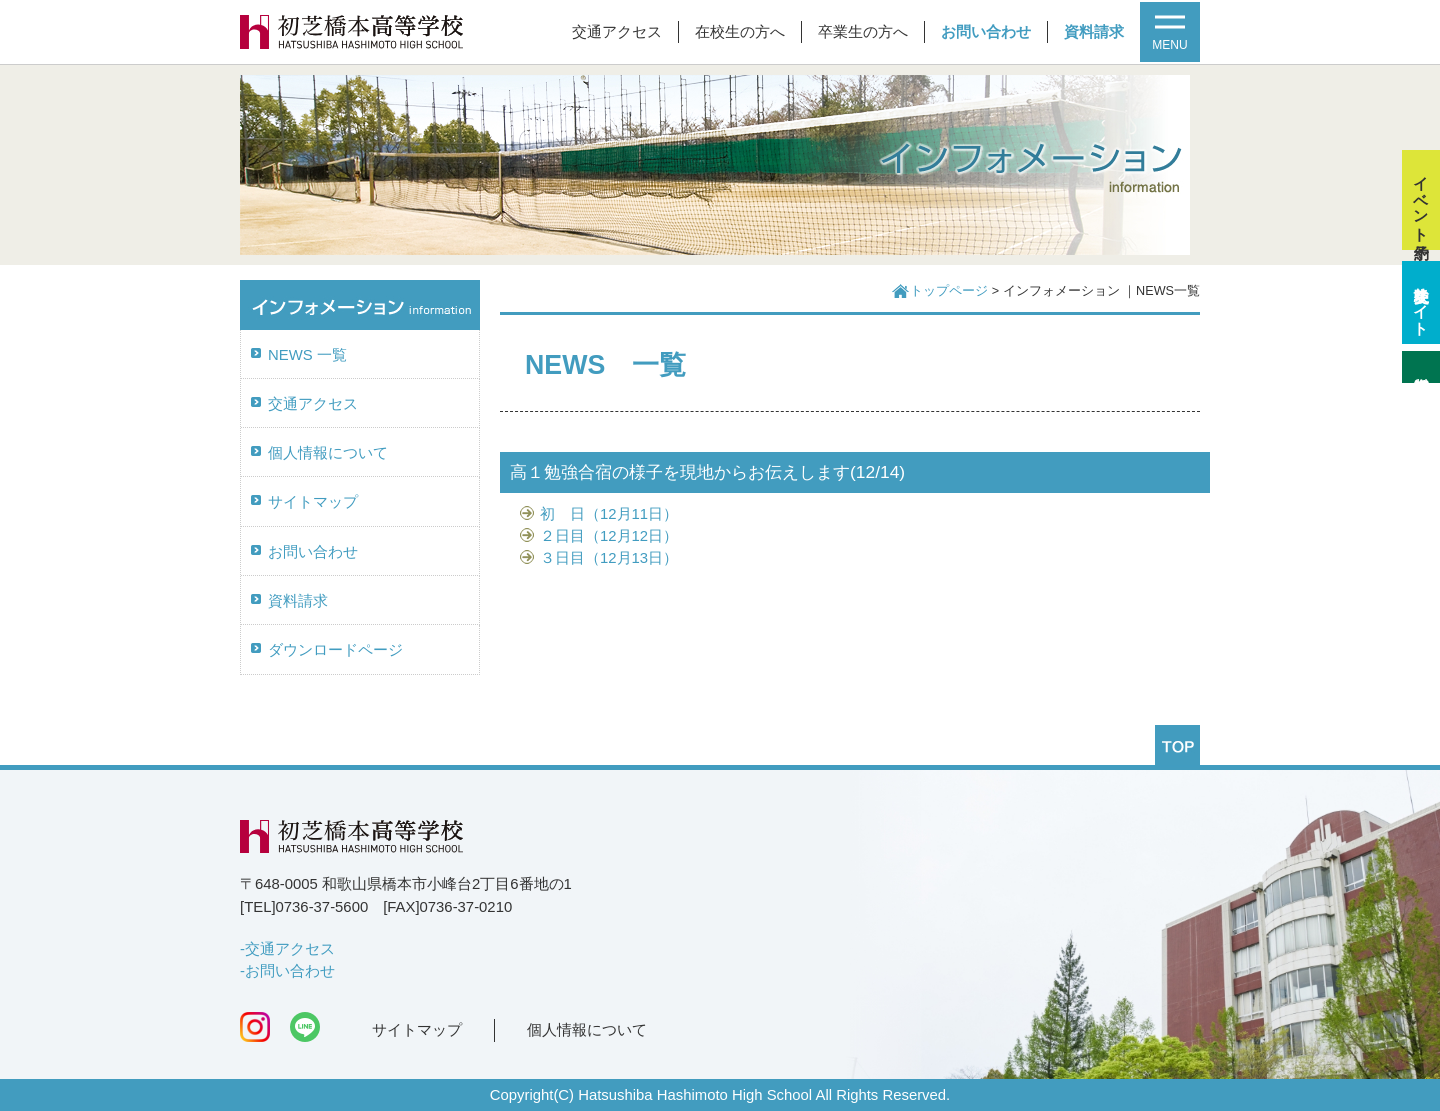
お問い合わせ (986, 32)
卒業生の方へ (863, 32)
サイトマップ (313, 502)
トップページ (949, 291)
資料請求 (1094, 32)
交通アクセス (617, 32)
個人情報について (328, 453)
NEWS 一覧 (307, 355)
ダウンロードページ (335, 650)
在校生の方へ (740, 32)
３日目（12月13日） (609, 558)
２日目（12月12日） (609, 536)
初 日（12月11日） (609, 514)
